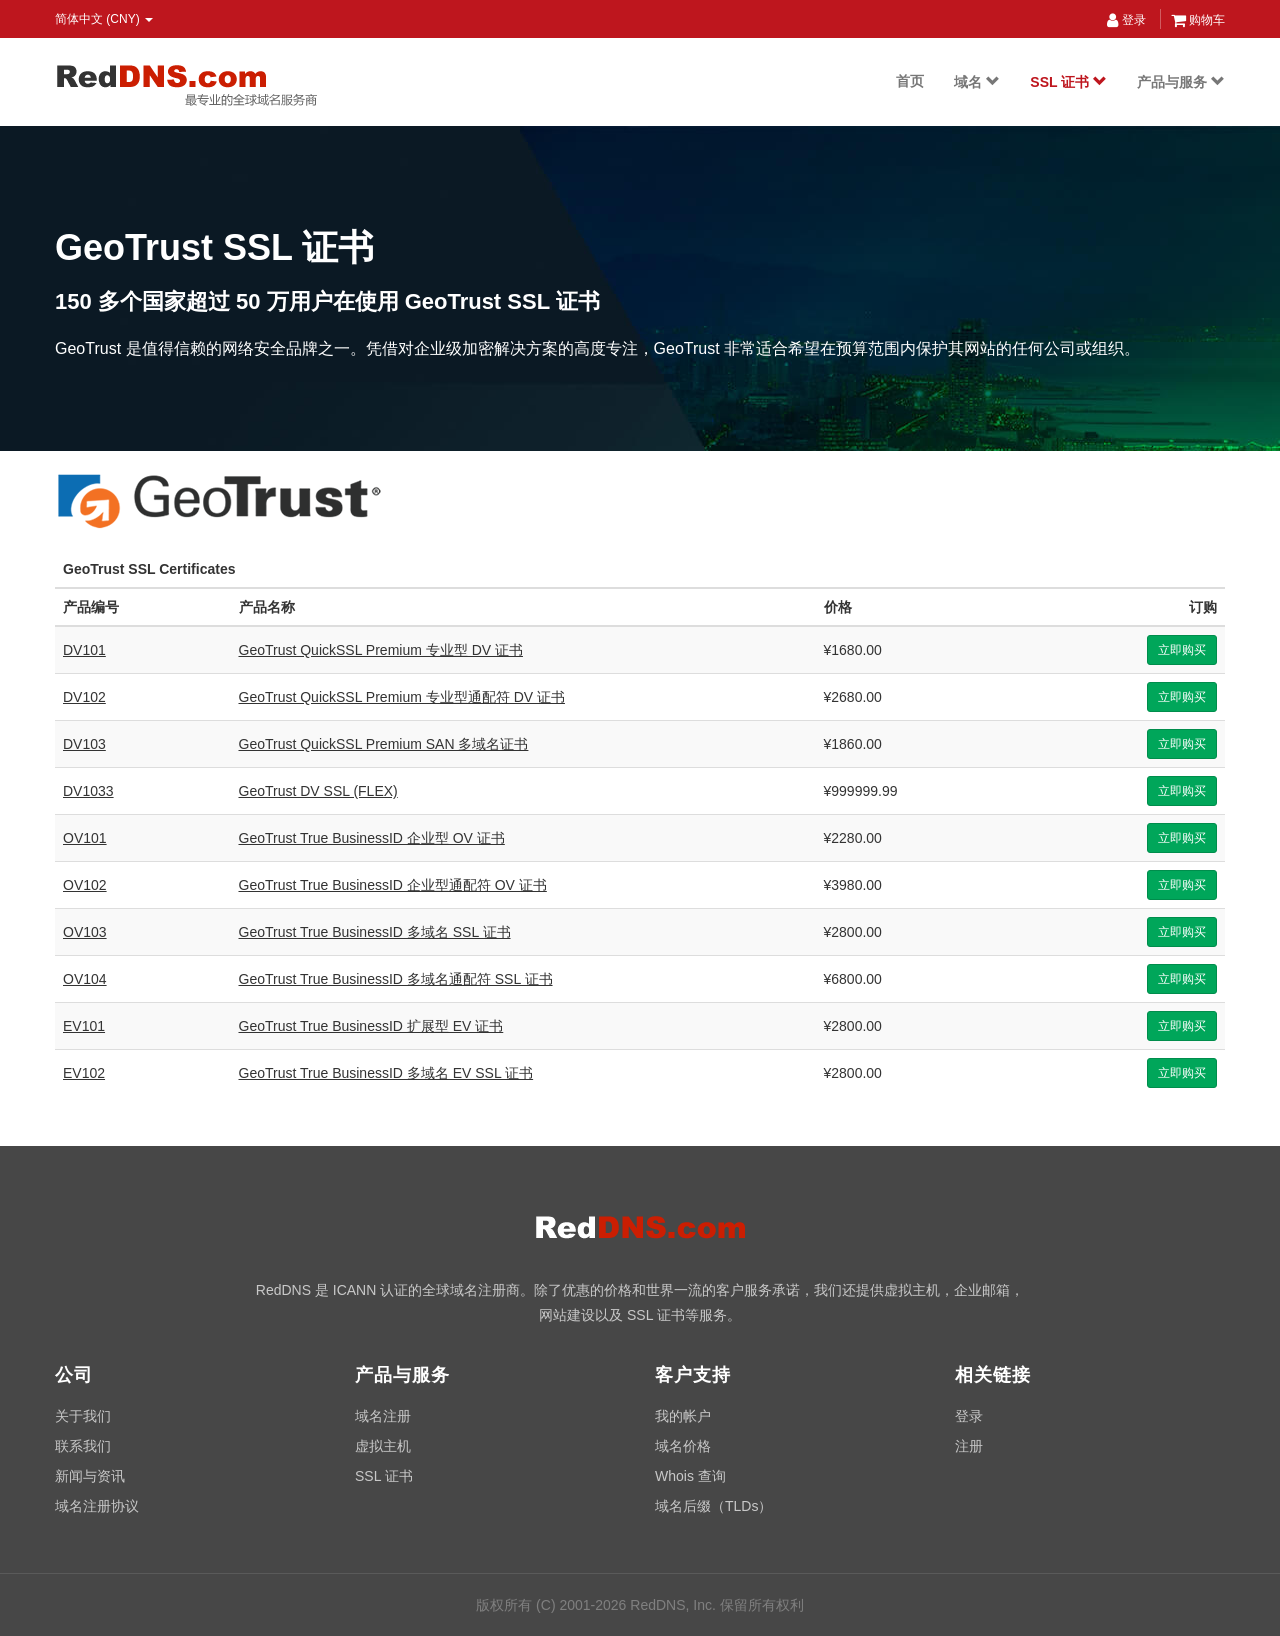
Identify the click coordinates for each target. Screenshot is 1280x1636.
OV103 (85, 932)
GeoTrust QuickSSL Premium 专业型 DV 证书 (381, 650)
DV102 (84, 697)
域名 (977, 82)
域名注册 (383, 1416)
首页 (910, 81)
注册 (969, 1446)
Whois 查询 (690, 1476)
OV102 (85, 885)
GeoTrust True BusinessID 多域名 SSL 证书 (375, 932)
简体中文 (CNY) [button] (104, 19)
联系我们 (83, 1446)
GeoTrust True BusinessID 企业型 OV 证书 (372, 838)
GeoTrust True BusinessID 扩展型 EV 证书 (371, 1026)
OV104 (85, 979)
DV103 (84, 744)
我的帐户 (683, 1416)
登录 (1126, 20)
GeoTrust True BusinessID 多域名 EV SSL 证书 (386, 1073)
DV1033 (88, 791)
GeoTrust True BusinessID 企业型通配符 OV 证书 (393, 885)
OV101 (85, 838)
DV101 (84, 650)
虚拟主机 (383, 1446)
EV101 (84, 1026)
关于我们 (83, 1416)
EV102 (84, 1073)
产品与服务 (1181, 82)
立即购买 (1182, 650)
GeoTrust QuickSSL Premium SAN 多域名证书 (384, 744)
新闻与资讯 (90, 1476)
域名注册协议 (97, 1506)
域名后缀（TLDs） (713, 1506)
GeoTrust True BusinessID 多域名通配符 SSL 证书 (396, 979)
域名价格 (683, 1446)
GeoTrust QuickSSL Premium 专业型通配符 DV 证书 (402, 697)
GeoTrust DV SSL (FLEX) (318, 791)
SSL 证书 (1068, 82)
